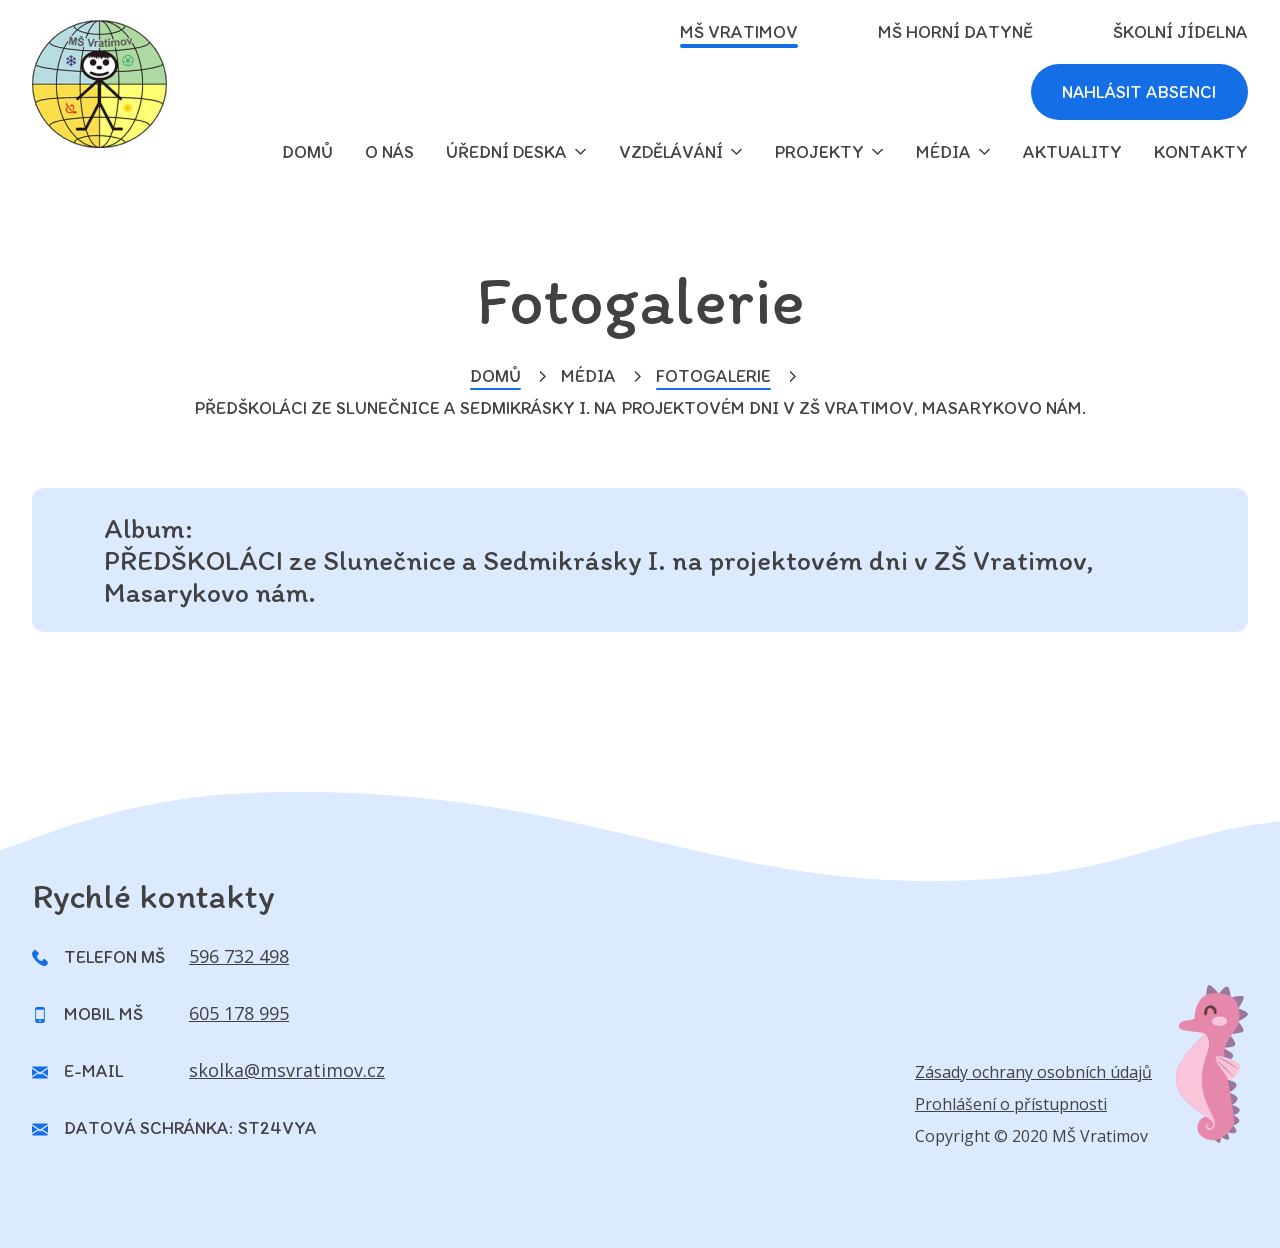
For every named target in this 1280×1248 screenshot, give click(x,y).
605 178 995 (239, 1013)
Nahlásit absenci (1137, 92)
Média (943, 152)
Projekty (819, 152)
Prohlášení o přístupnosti (1011, 1104)
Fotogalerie (713, 376)
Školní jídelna (1180, 32)
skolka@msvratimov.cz (287, 1070)
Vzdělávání (671, 152)
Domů (495, 376)
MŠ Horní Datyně (955, 32)
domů (307, 152)
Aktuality (1072, 152)
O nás (389, 152)
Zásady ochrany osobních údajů (1033, 1072)
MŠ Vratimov (739, 32)
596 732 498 (239, 956)
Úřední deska (506, 152)
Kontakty (1201, 152)
